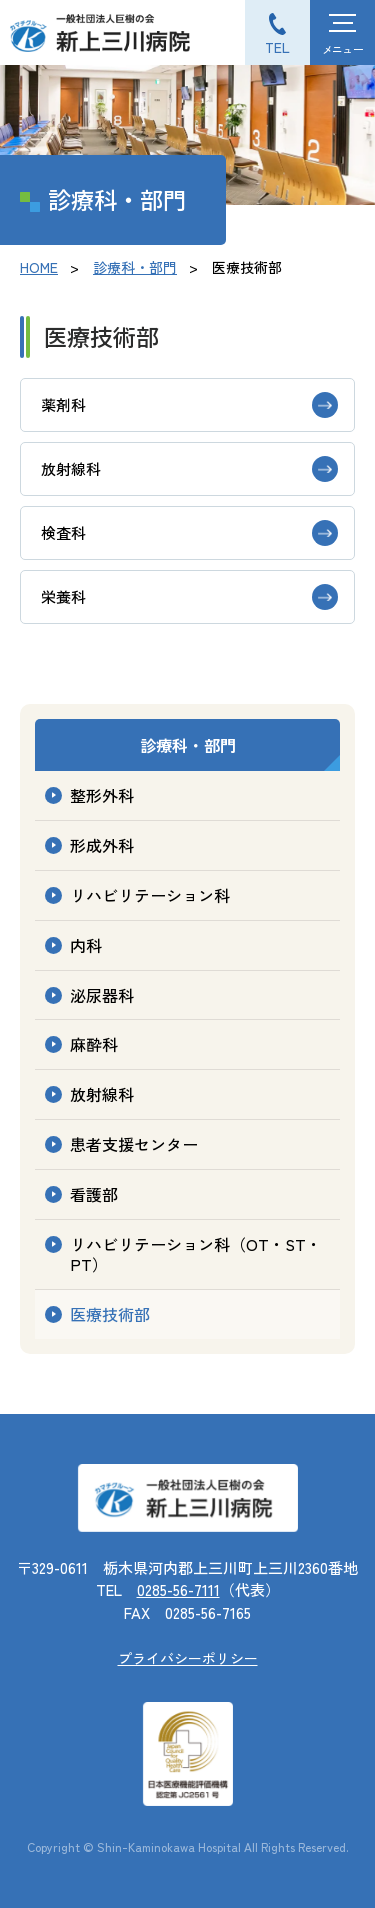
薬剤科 (63, 404)
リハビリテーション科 (150, 895)
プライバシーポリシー (188, 1658)
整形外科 (102, 795)
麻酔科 (94, 1044)
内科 (86, 945)
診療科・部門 (135, 267)
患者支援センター (134, 1144)
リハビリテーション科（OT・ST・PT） (196, 1254)
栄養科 (63, 596)
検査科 (63, 532)
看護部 (94, 1194)
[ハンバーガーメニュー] (342, 32)
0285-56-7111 (178, 1589)
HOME (39, 267)
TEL (277, 47)
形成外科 (102, 845)
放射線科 (71, 468)
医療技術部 (110, 1314)
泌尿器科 (102, 995)
